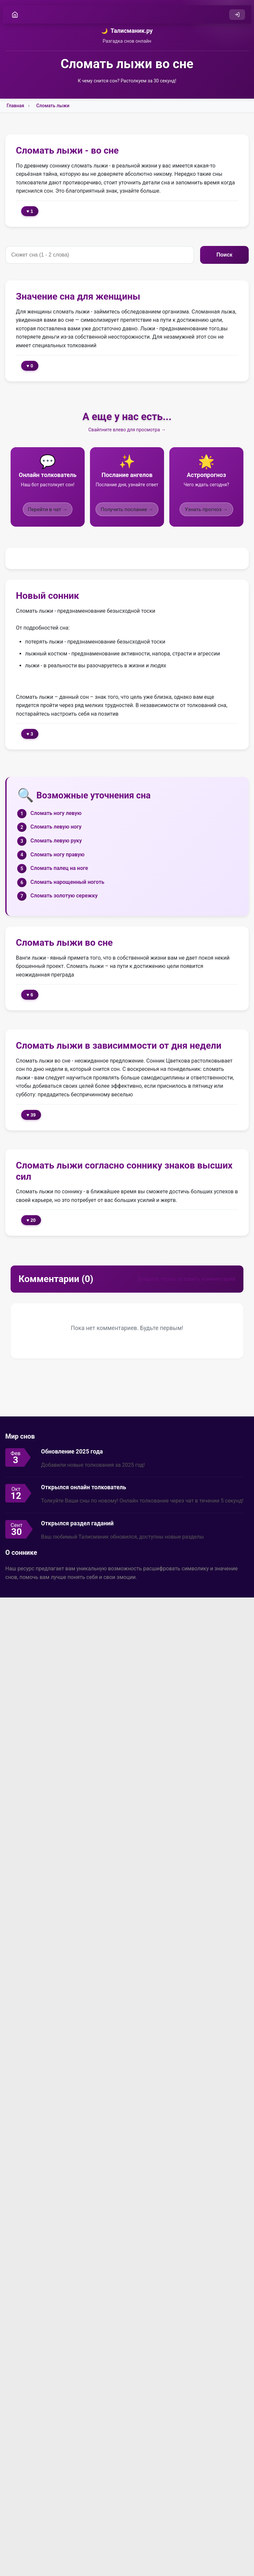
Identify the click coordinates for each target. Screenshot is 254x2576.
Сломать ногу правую (57, 854)
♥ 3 (29, 734)
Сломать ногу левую (56, 813)
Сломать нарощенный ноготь (67, 882)
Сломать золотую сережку (64, 896)
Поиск (224, 255)
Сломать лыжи (52, 105)
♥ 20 (31, 1220)
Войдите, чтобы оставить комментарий (186, 1279)
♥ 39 (31, 1115)
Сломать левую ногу (56, 827)
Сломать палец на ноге (59, 868)
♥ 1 (29, 211)
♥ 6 (29, 995)
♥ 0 (29, 365)
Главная (15, 105)
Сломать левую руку (56, 841)
